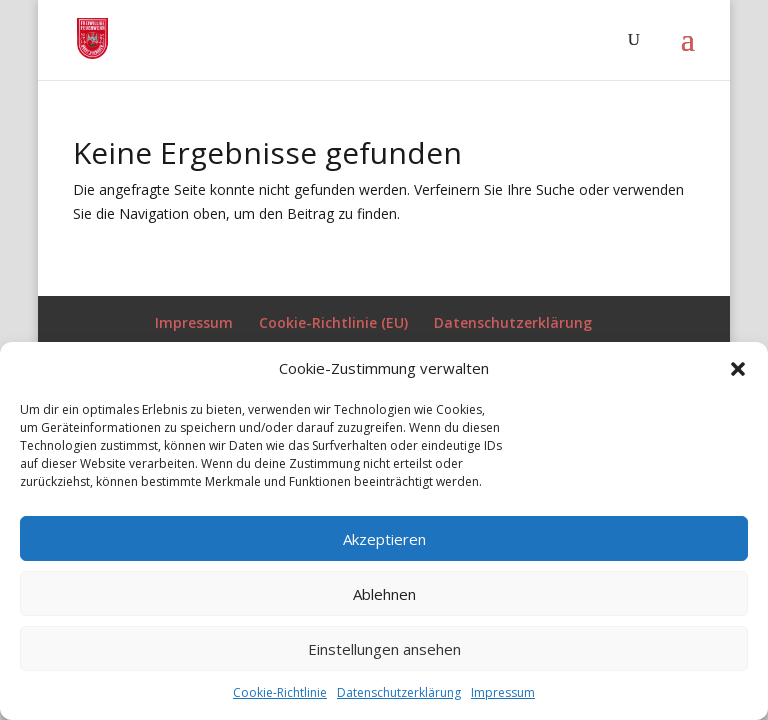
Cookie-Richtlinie (280, 692)
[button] (738, 369)
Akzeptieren (384, 539)
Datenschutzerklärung (399, 692)
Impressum (503, 692)
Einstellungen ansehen (384, 649)
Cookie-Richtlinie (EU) (333, 322)
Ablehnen (384, 594)
